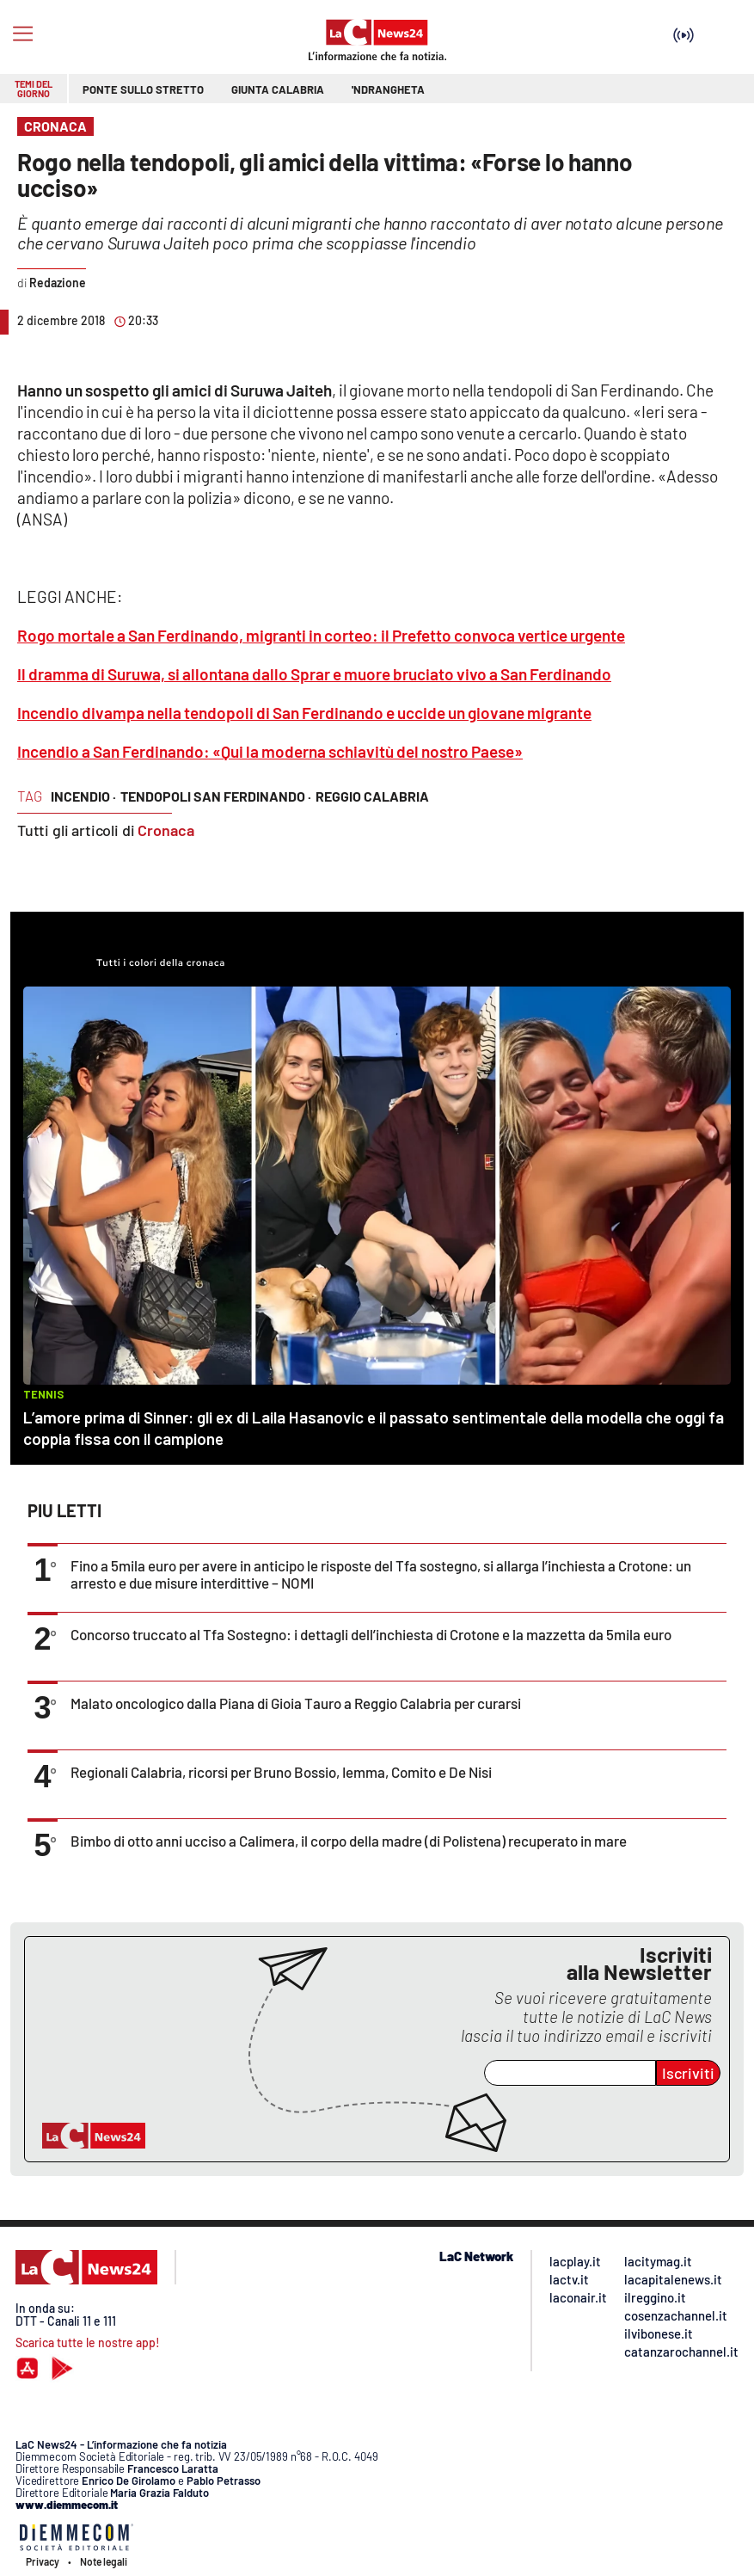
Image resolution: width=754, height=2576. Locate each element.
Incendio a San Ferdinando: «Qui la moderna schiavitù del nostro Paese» (270, 751)
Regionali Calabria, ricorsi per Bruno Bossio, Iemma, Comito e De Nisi (281, 1771)
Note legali (103, 2561)
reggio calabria (372, 796)
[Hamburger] (23, 34)
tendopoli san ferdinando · (215, 796)
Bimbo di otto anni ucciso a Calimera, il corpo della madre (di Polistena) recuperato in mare (348, 1840)
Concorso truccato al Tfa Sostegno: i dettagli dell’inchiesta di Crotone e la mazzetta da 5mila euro (370, 1634)
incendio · (83, 796)
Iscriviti (688, 2072)
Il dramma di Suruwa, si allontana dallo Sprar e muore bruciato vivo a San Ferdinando (314, 674)
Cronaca (166, 830)
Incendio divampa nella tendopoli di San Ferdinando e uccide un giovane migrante (304, 712)
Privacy (42, 2561)
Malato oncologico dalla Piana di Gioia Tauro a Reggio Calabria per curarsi (295, 1703)
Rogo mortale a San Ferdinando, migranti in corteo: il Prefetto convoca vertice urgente (321, 635)
